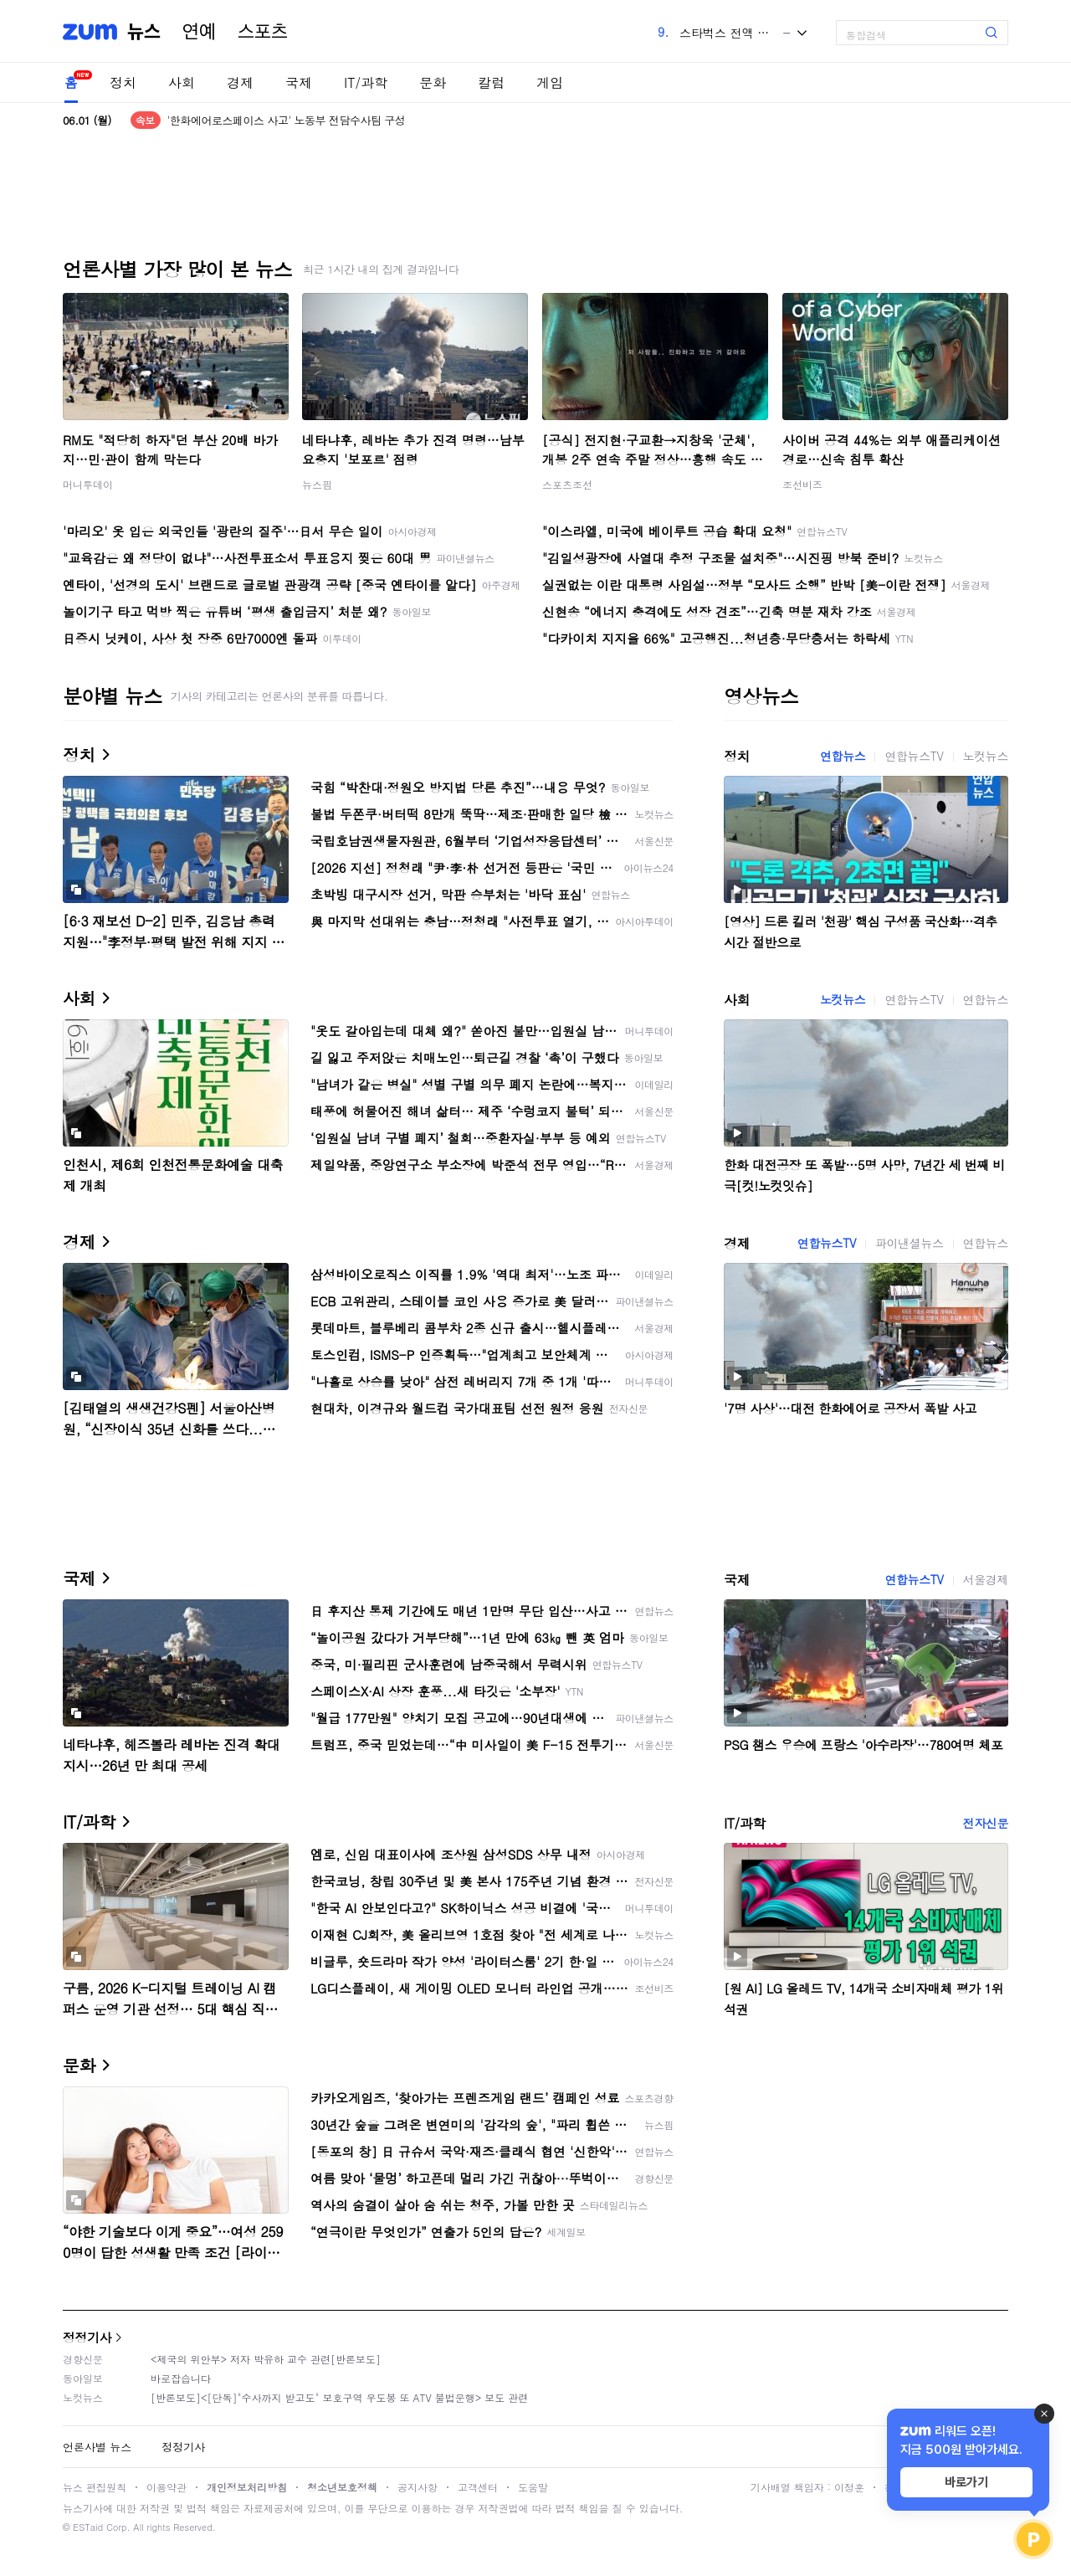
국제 (298, 82)
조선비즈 (802, 484)
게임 (549, 82)
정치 (123, 82)
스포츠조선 (567, 484)
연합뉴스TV (913, 755)
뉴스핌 (317, 484)
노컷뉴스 (985, 755)
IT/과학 (365, 82)
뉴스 (144, 32)
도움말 (533, 2487)
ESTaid (88, 2527)
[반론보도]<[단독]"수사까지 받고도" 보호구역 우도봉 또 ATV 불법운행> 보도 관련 (339, 2397)
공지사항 (417, 2487)
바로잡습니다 (181, 2378)
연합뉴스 (842, 755)
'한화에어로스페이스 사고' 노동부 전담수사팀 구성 (286, 120)
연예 (199, 32)
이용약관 (166, 2487)
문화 (432, 82)
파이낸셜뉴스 (909, 1242)
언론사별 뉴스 (97, 2447)
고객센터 (478, 2487)
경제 (240, 82)
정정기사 (87, 2337)
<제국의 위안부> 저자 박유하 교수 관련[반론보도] (266, 2359)
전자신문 (985, 1822)
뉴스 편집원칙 (94, 2487)
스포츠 (263, 32)
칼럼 (491, 82)
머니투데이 (88, 484)
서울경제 (985, 1579)
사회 (181, 82)
